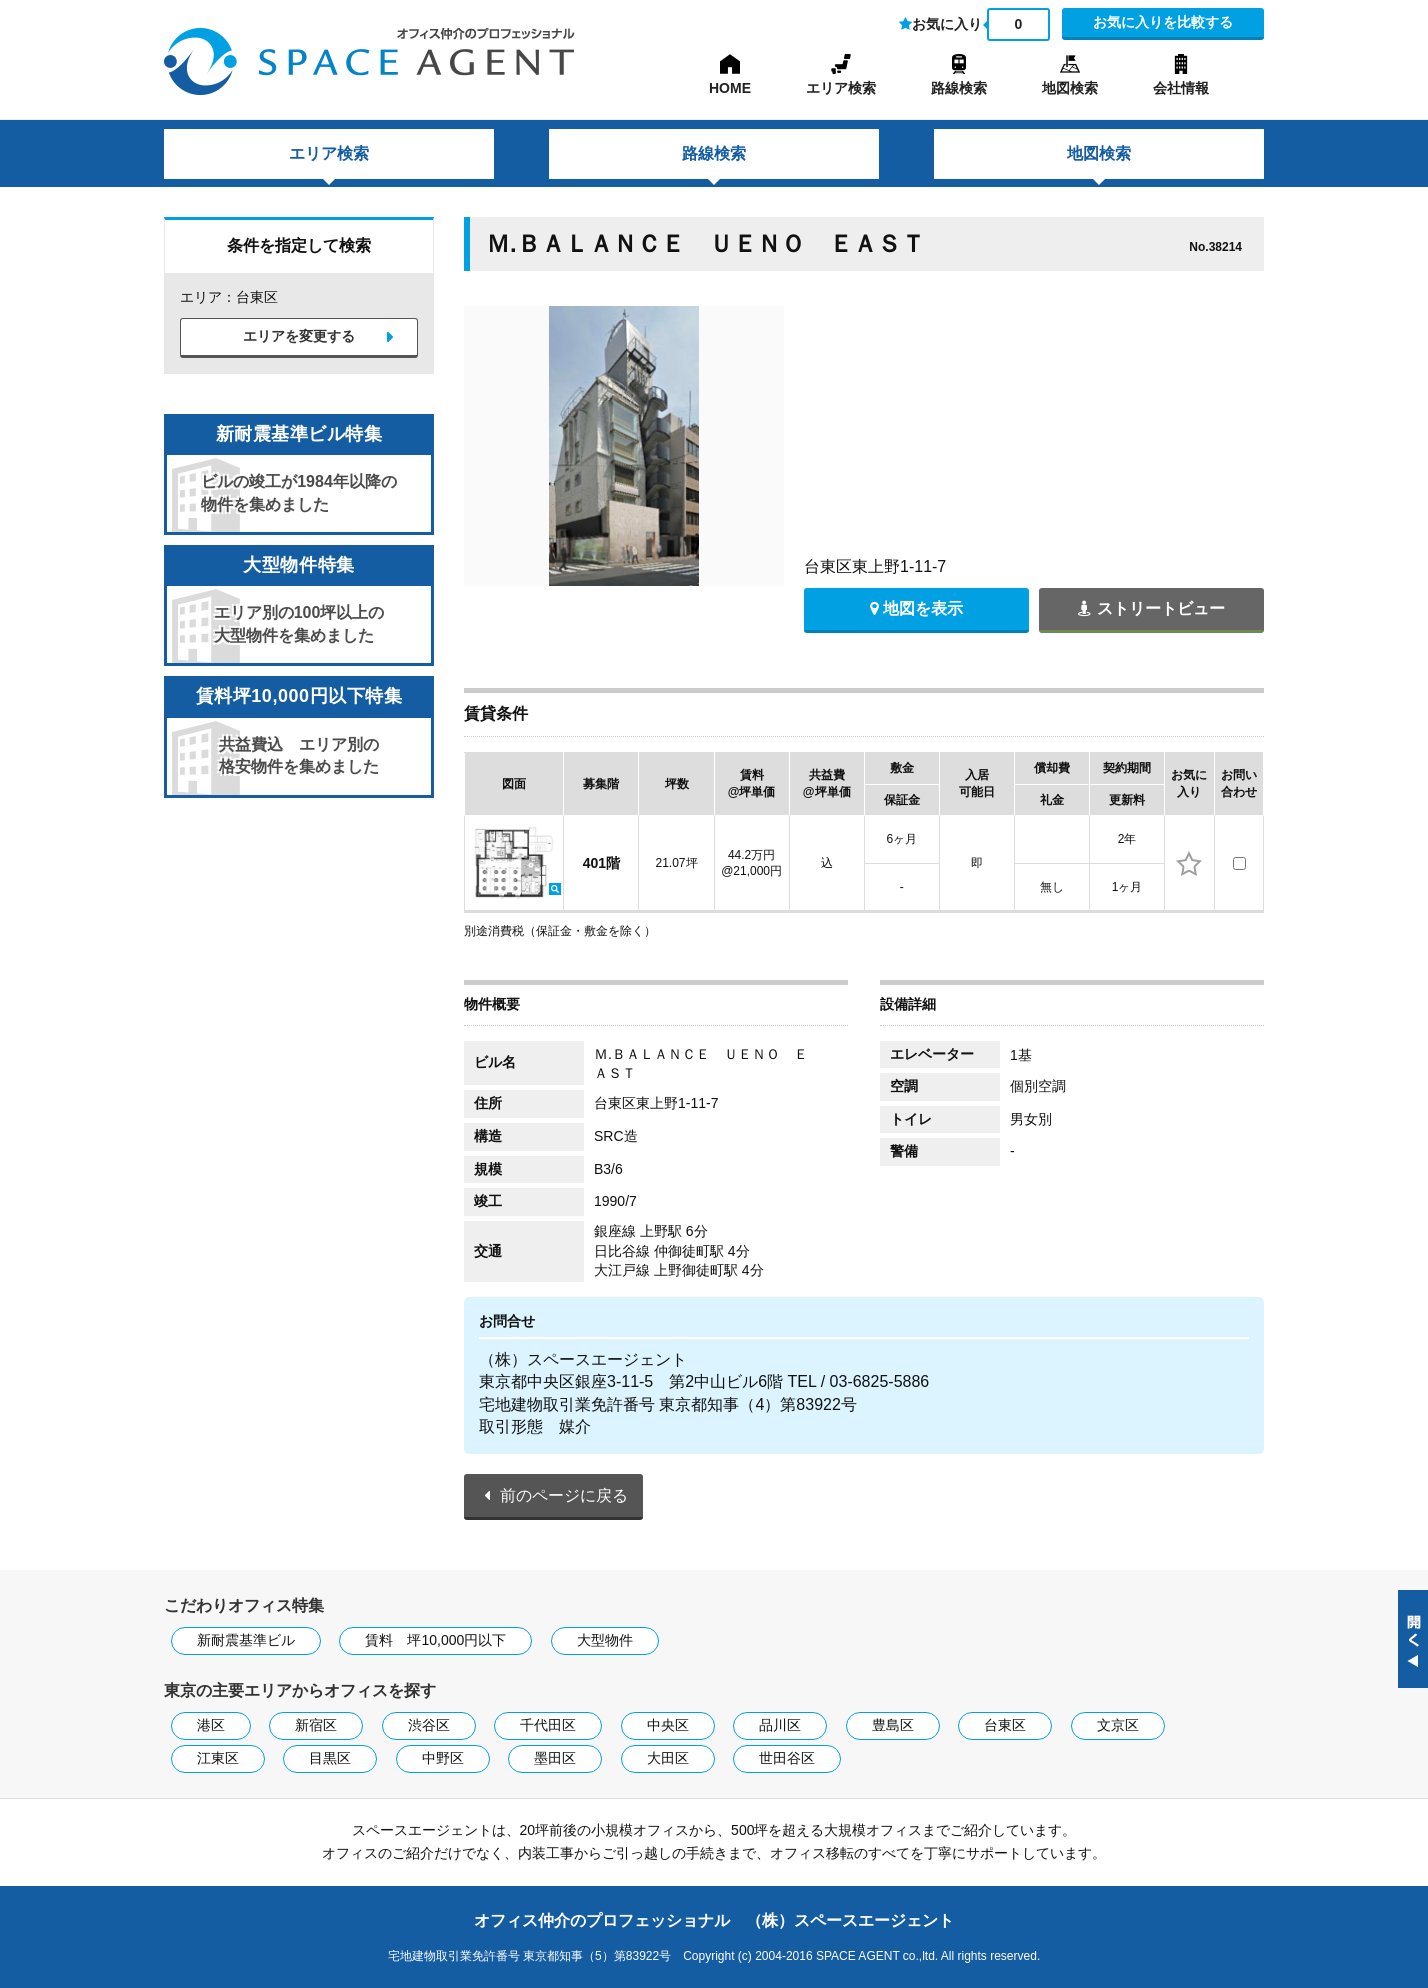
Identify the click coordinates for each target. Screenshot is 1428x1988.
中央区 (668, 1725)
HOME (730, 88)
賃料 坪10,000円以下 (435, 1640)
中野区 (443, 1758)
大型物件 (605, 1640)
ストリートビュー (1151, 608)
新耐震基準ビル (246, 1640)
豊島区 (893, 1725)
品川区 (780, 1725)
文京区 (1118, 1725)
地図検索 (1070, 88)
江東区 (218, 1758)
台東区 (1005, 1725)
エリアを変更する (299, 336)
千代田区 (548, 1725)
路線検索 (959, 88)
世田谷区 (787, 1758)
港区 (211, 1725)
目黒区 (330, 1758)
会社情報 (1181, 88)
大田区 (668, 1758)
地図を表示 (916, 608)
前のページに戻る (564, 1495)
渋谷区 (429, 1725)
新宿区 (316, 1725)
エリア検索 (841, 88)
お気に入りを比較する (1163, 22)
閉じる (1413, 1639)
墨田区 (555, 1758)
